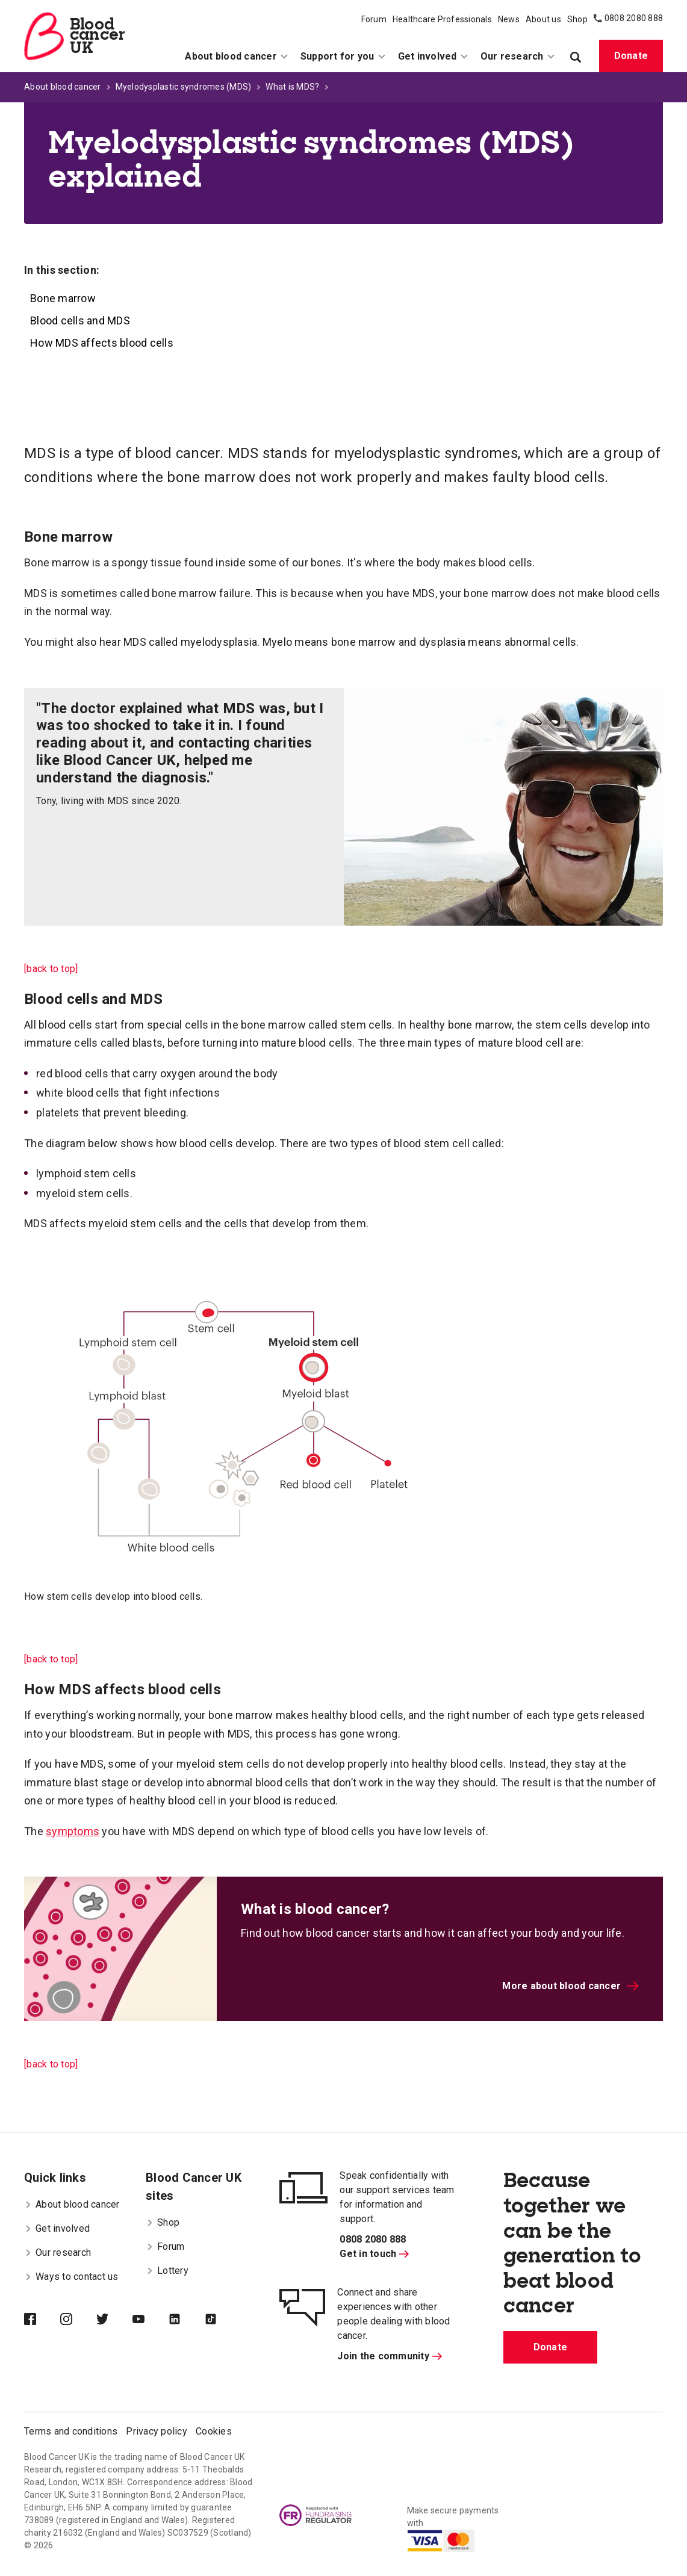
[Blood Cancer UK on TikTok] (223, 2320)
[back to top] (51, 968)
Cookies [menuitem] (214, 2431)
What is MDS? (292, 86)
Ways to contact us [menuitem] (71, 2276)
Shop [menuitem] (577, 19)
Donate (631, 55)
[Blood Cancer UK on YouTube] (150, 2320)
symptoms (72, 1831)
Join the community (389, 2356)
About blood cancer (62, 86)
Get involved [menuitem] (433, 56)
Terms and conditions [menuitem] (70, 2431)
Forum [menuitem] (374, 19)
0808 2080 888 (634, 18)
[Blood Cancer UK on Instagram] (78, 2320)
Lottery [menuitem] (167, 2270)
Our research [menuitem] (517, 56)
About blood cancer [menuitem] (236, 56)
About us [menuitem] (543, 19)
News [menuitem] (509, 19)
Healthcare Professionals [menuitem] (442, 19)
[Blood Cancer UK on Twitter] (114, 2320)
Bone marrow (63, 298)
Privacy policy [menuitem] (156, 2431)
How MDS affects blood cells (101, 342)
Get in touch (374, 2253)
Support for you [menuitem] (343, 56)
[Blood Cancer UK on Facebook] (42, 2320)
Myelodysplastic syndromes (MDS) (184, 86)
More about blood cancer (570, 1986)
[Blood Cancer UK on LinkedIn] (187, 2320)
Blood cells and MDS (80, 320)
